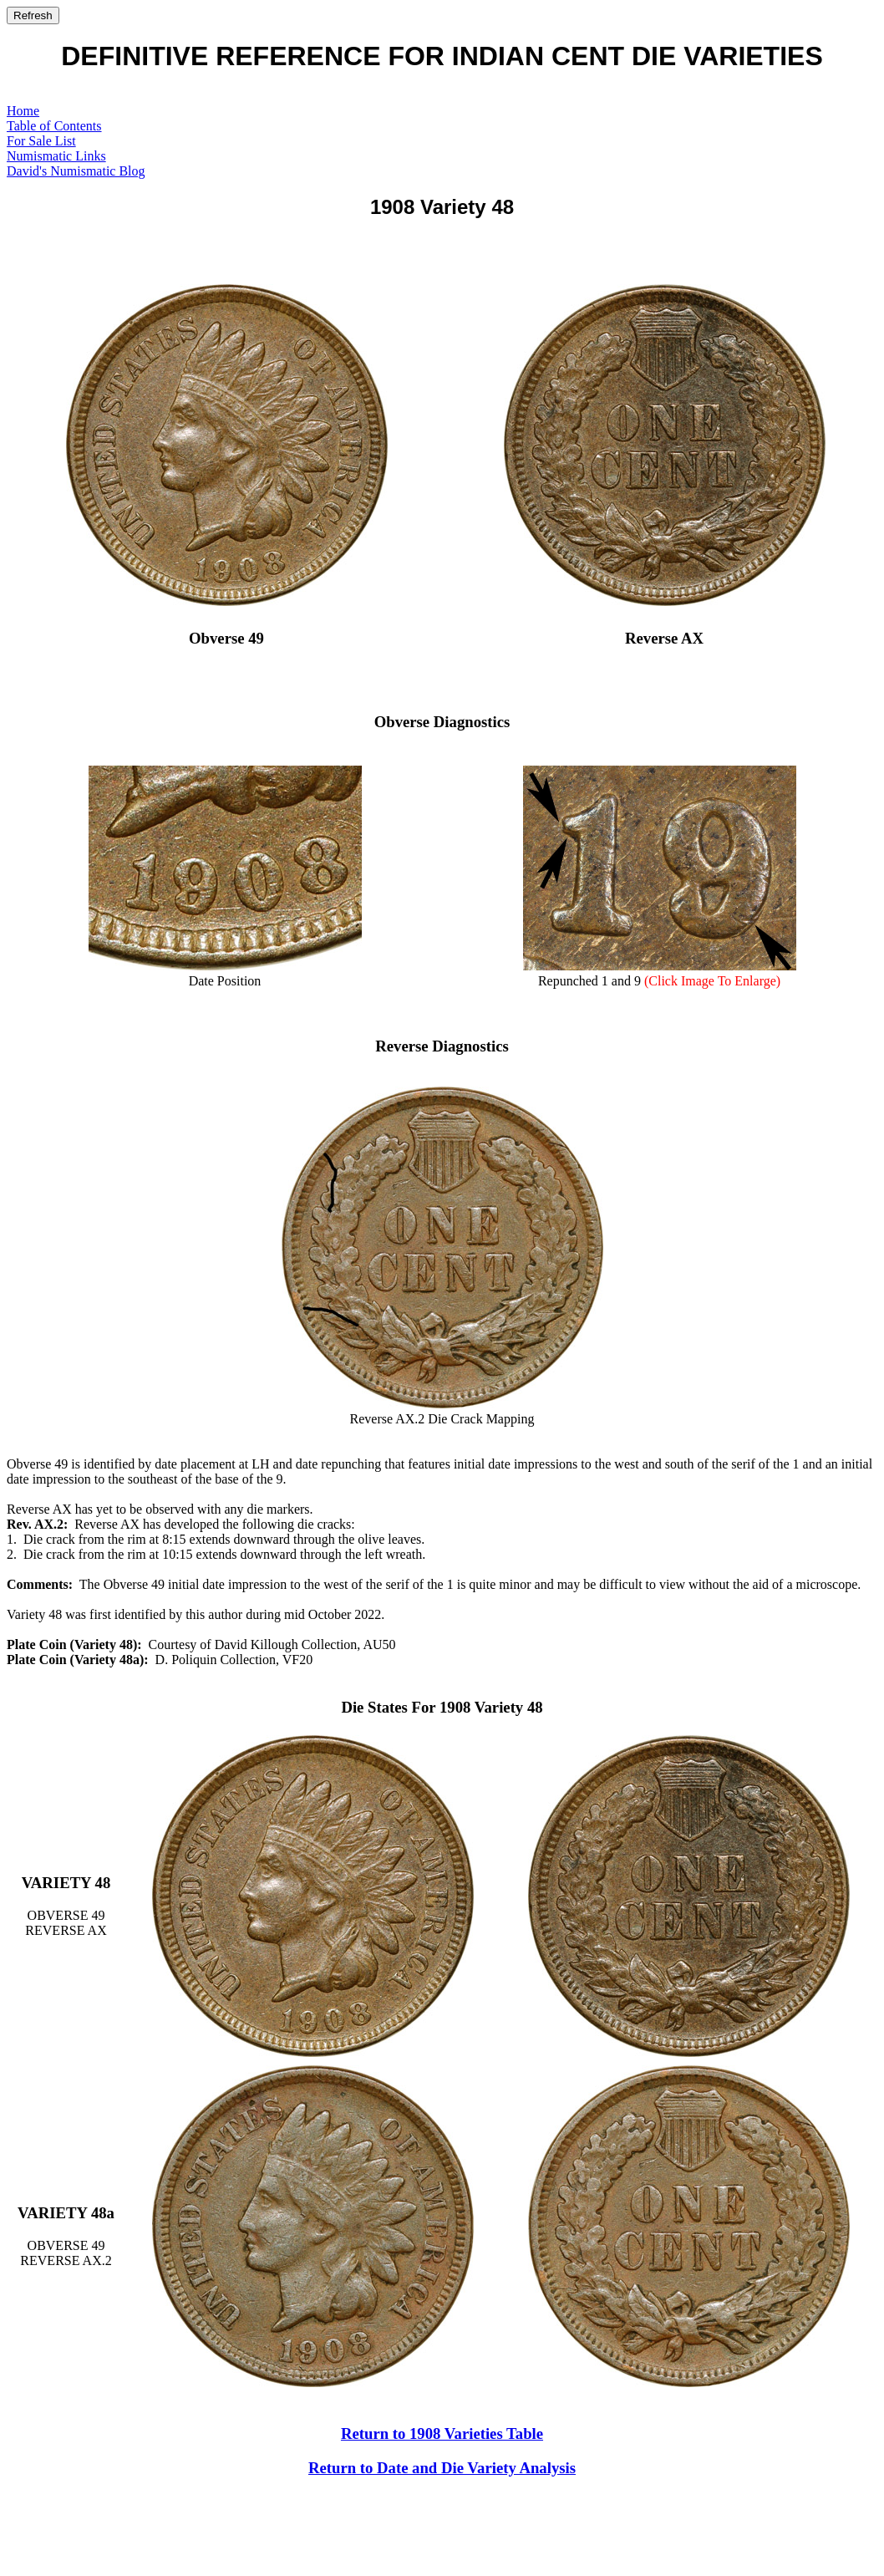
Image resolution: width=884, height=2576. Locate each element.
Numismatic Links (56, 156)
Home (23, 111)
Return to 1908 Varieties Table (442, 2433)
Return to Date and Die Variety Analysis (442, 2468)
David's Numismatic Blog (76, 171)
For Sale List (41, 141)
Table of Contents (54, 126)
